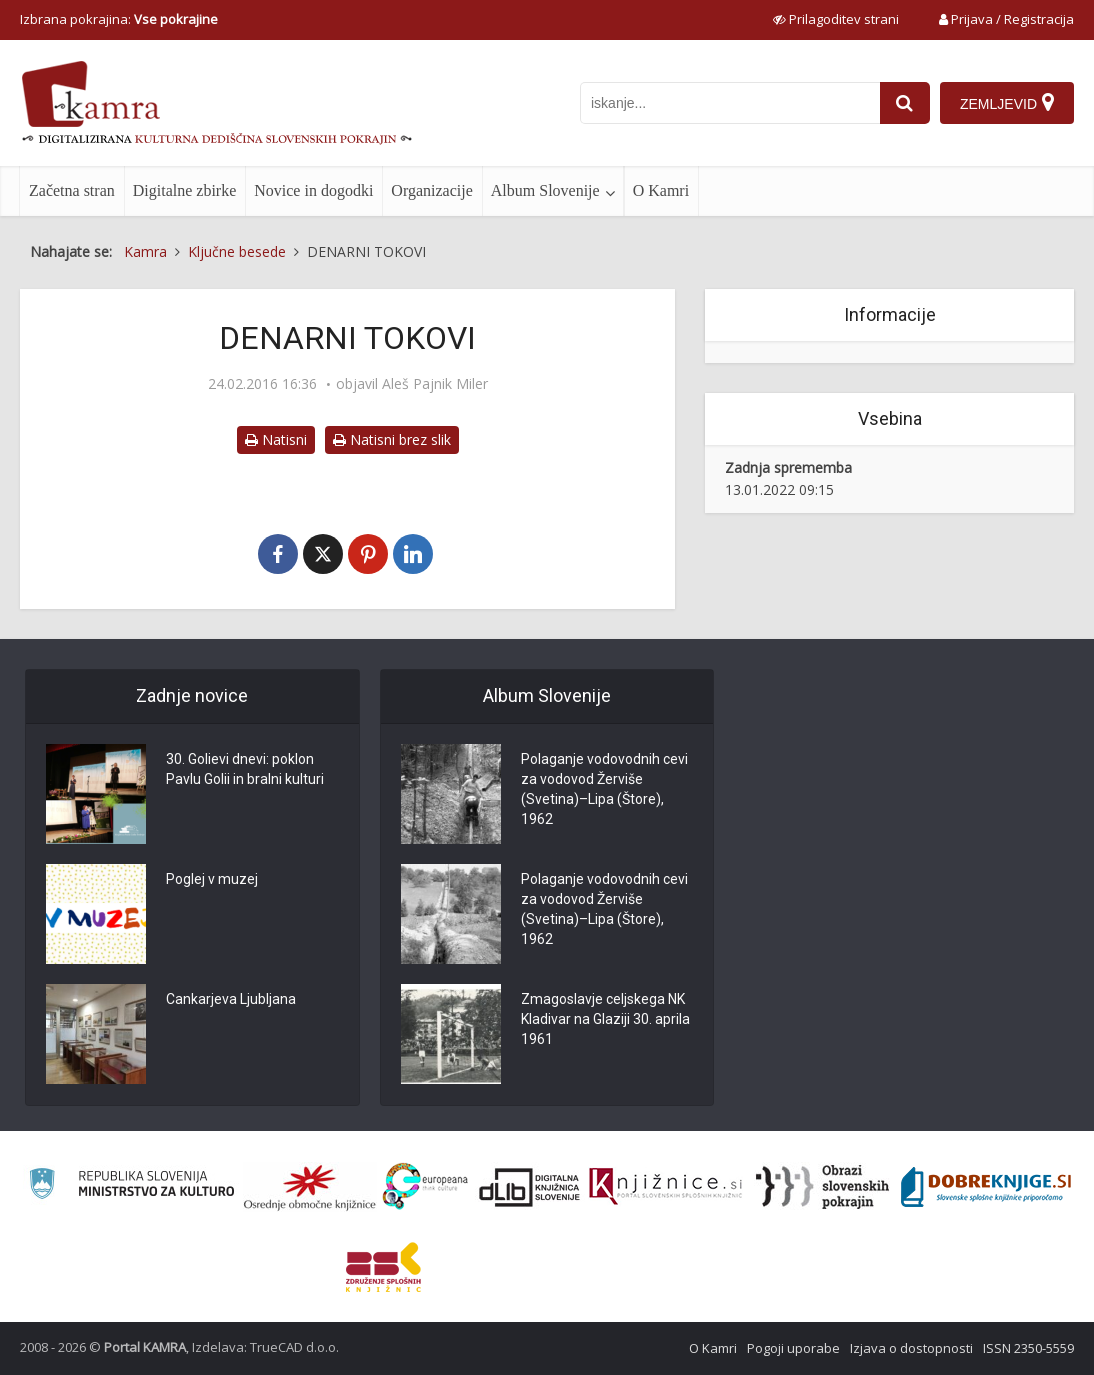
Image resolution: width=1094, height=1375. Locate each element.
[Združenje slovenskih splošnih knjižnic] (665, 1187)
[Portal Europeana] (425, 1186)
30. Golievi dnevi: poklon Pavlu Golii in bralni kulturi (245, 769)
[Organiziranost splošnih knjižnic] (310, 1187)
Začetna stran (72, 190)
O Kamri (661, 190)
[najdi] (905, 103)
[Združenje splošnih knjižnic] (383, 1267)
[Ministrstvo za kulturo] (131, 1186)
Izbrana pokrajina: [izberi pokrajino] (119, 19)
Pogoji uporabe (793, 1348)
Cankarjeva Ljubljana (231, 999)
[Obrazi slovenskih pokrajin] (822, 1187)
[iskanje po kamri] (730, 103)
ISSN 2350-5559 (1028, 1348)
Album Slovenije (545, 190)
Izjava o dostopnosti (911, 1348)
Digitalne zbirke (185, 190)
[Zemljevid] (1007, 103)
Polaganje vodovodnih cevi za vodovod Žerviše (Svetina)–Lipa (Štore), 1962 (604, 789)
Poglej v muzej (212, 879)
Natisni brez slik (392, 439)
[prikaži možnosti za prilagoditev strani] (836, 19)
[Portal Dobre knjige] (986, 1187)
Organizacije (431, 190)
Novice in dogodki (313, 190)
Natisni (276, 439)
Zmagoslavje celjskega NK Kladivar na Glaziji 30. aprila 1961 (605, 1019)
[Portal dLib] (530, 1187)
